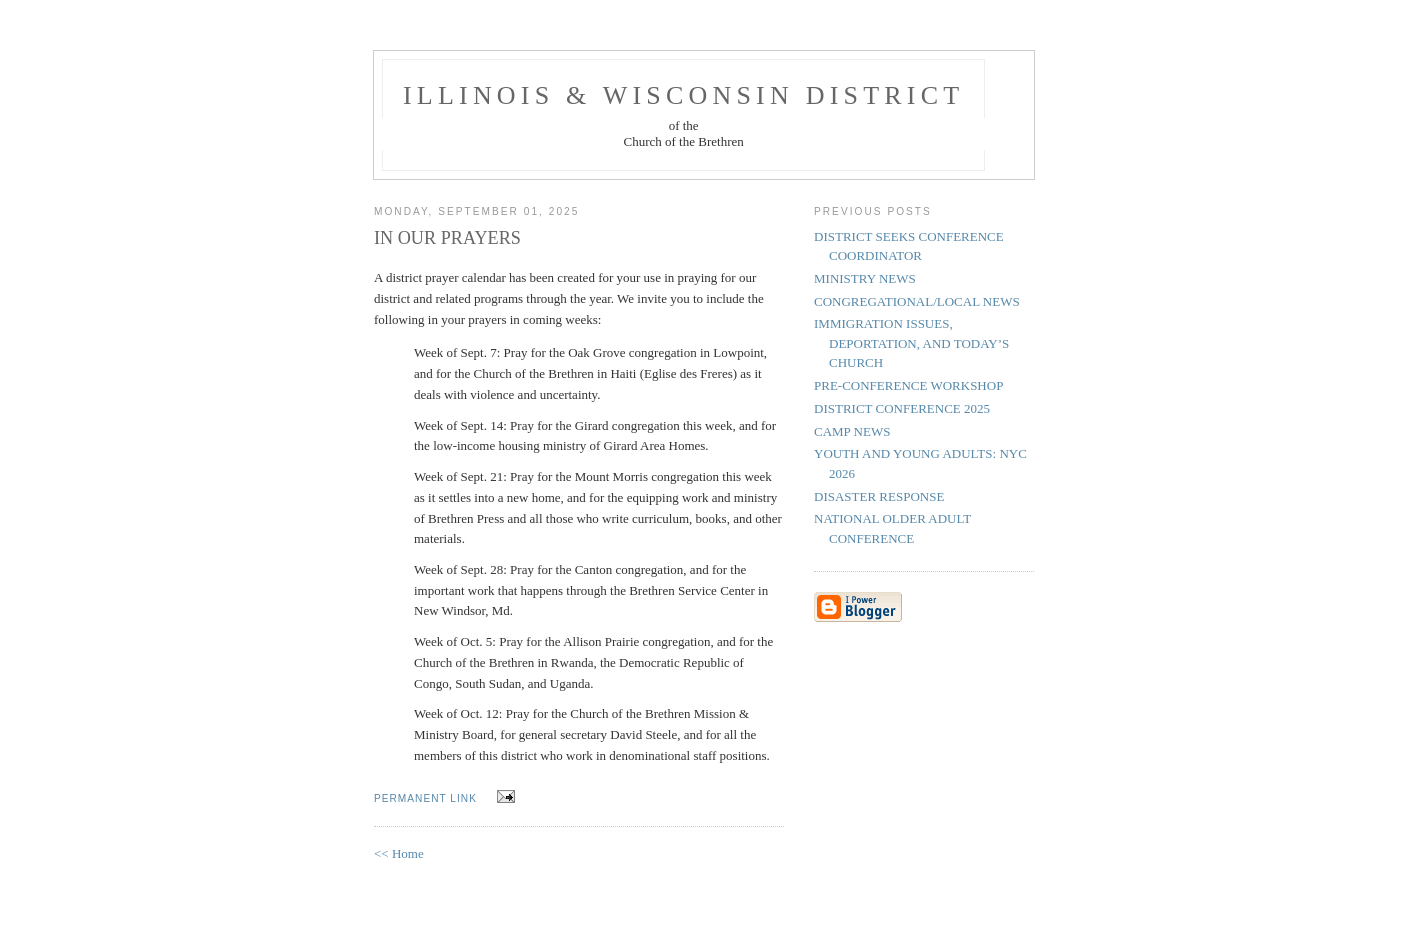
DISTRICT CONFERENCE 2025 (902, 408)
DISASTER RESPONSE (879, 496)
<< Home (399, 853)
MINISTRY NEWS (865, 278)
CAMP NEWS (852, 431)
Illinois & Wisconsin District (683, 95)
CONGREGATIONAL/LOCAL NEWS (917, 301)
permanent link (425, 798)
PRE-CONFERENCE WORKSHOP (908, 385)
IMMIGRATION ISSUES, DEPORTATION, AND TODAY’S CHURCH (911, 343)
